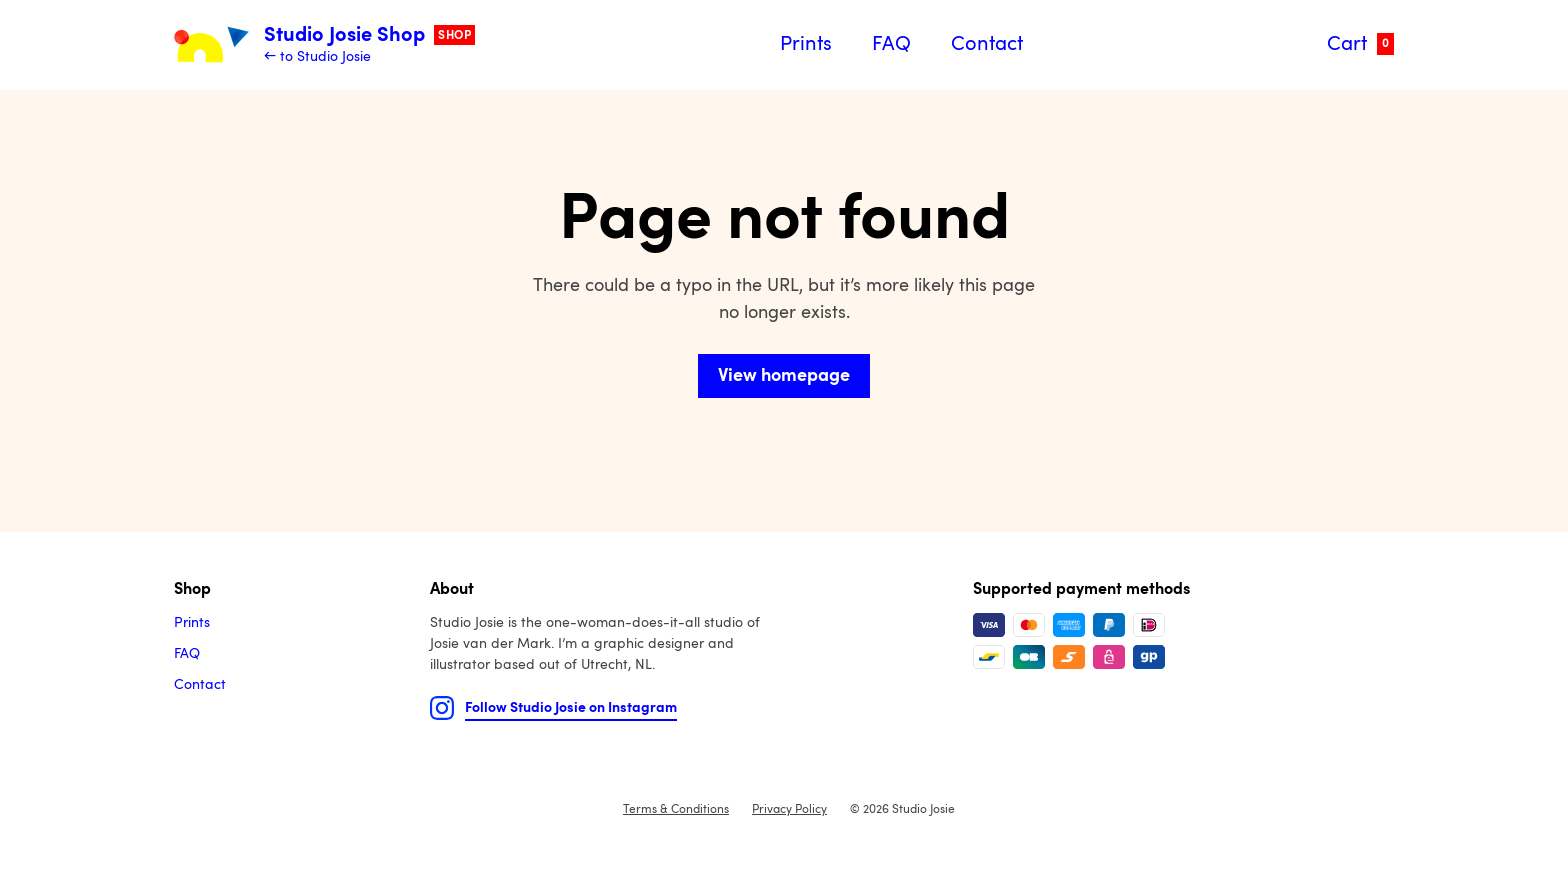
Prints (806, 45)
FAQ (891, 45)
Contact (987, 45)
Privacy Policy (789, 810)
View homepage (784, 376)
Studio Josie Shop (369, 36)
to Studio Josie (325, 57)
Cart (1360, 44)
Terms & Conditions (676, 810)
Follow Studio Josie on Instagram (571, 708)
